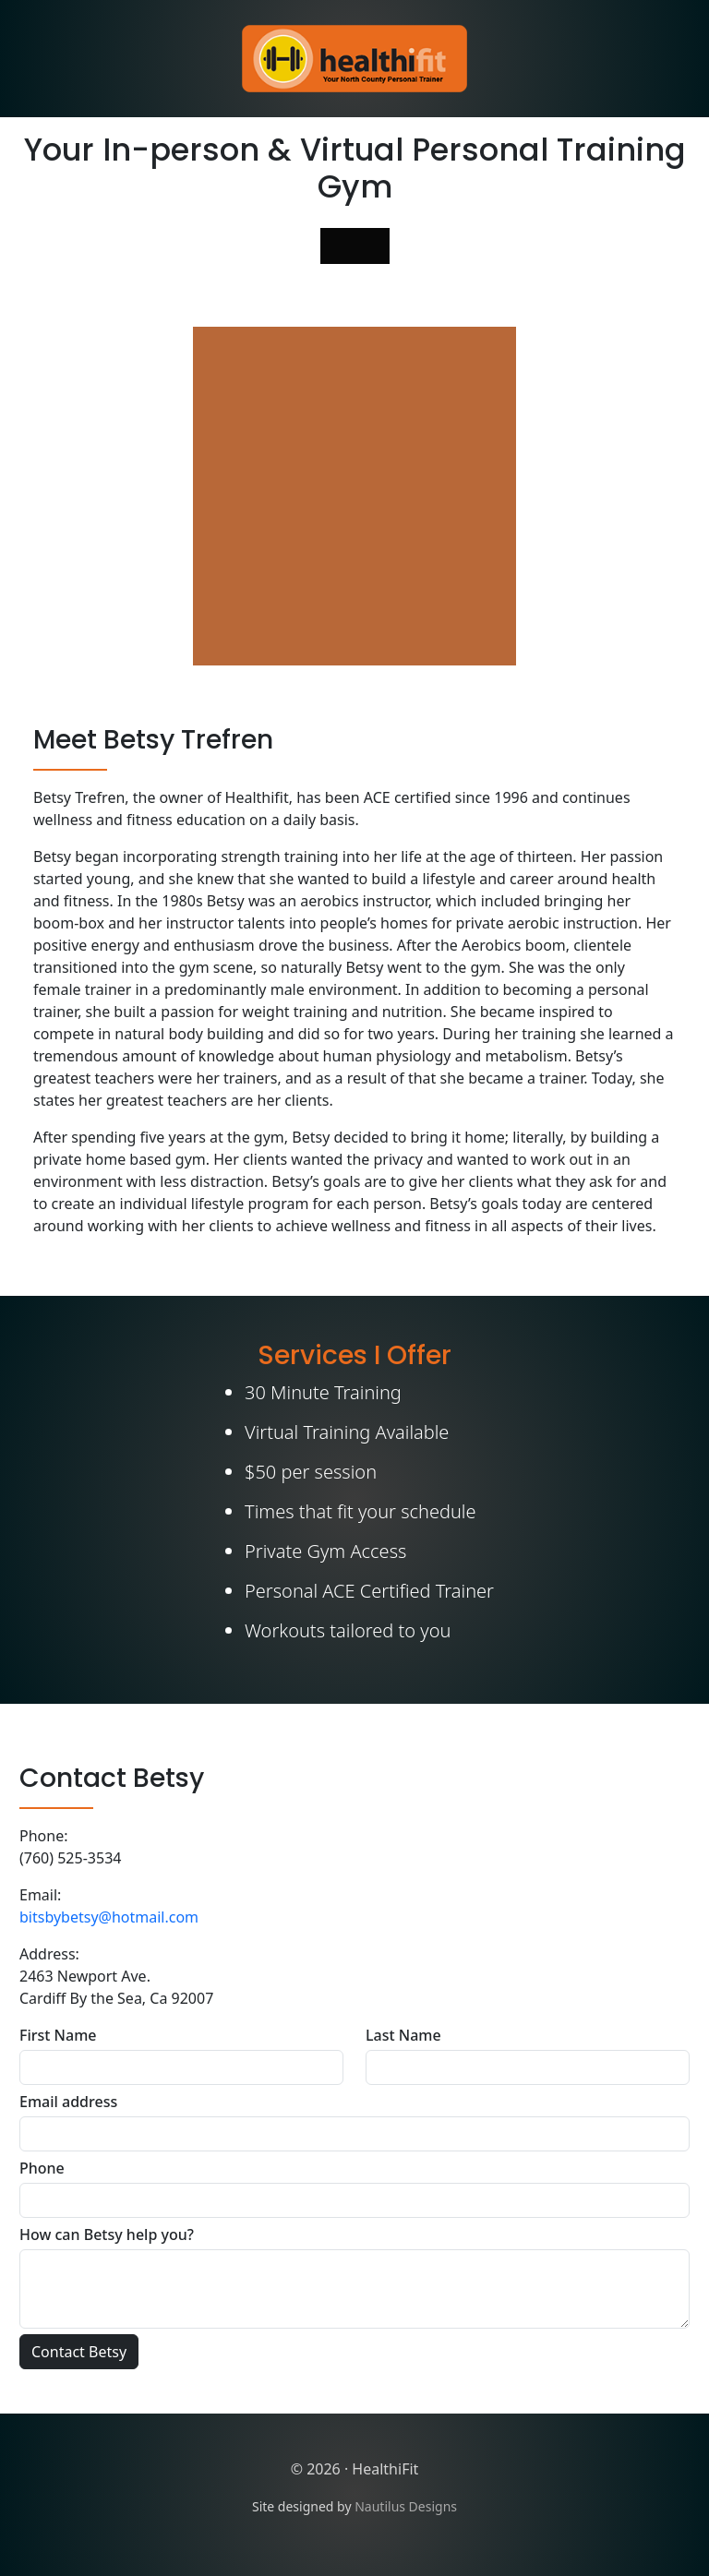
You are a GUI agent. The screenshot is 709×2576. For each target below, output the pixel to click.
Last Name (403, 2035)
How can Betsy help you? (106, 2234)
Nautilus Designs (405, 2506)
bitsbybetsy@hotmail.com (108, 1917)
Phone (42, 2168)
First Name (58, 2035)
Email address (68, 2101)
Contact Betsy (78, 2352)
